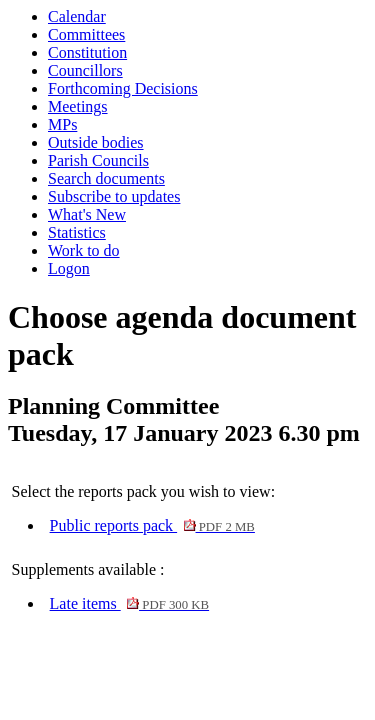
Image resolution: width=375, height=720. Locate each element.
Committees (86, 34)
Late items (130, 603)
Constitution (87, 52)
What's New (87, 214)
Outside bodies (96, 142)
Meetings (78, 106)
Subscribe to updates (114, 196)
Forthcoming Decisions (123, 88)
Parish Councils (98, 160)
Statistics (77, 232)
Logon (69, 268)
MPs (62, 124)
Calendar (77, 16)
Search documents (106, 178)
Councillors (85, 70)
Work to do (84, 250)
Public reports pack (152, 525)
